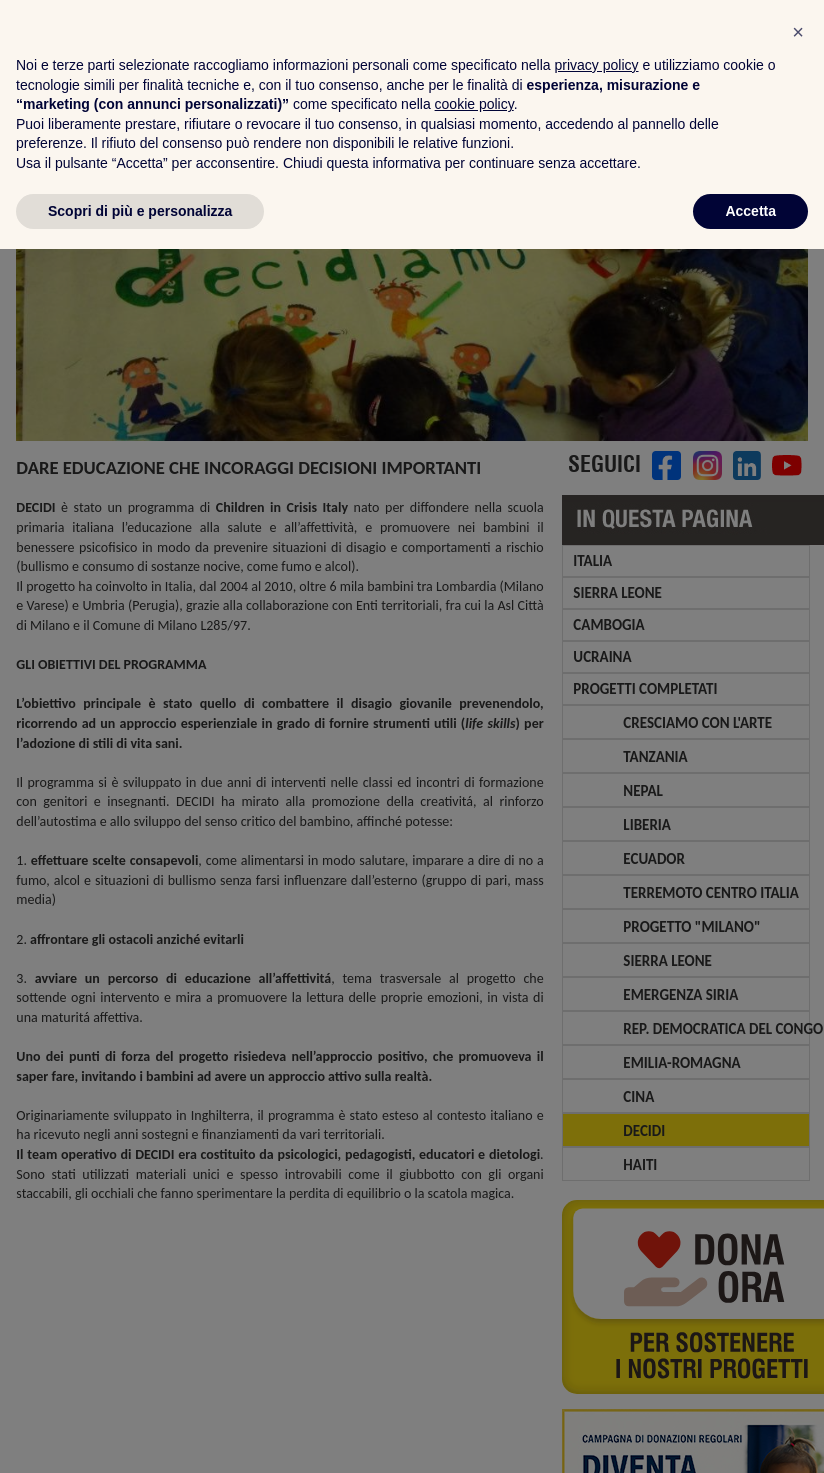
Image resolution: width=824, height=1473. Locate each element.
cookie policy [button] (474, 1328)
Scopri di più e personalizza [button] (140, 1434)
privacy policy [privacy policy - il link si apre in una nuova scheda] (597, 1289)
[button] (798, 1256)
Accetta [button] (750, 1434)
